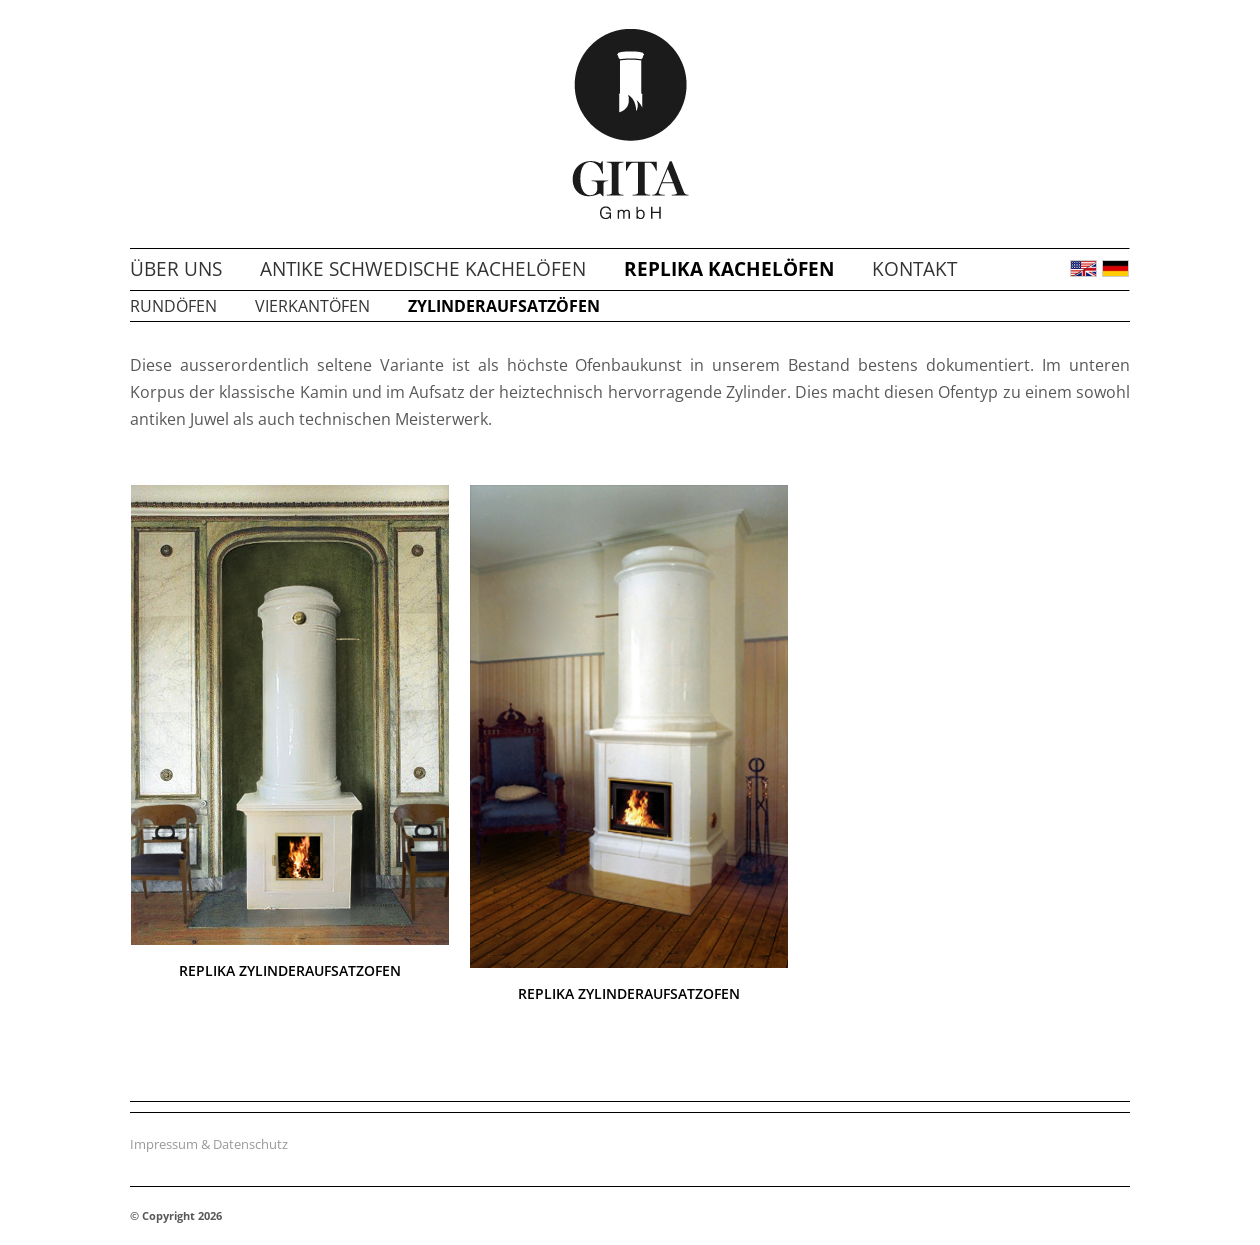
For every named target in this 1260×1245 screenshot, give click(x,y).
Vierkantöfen (312, 306)
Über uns (176, 269)
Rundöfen (173, 306)
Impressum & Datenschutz (209, 1144)
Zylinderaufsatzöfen (504, 306)
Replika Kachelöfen (729, 269)
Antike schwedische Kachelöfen (423, 269)
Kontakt (914, 269)
